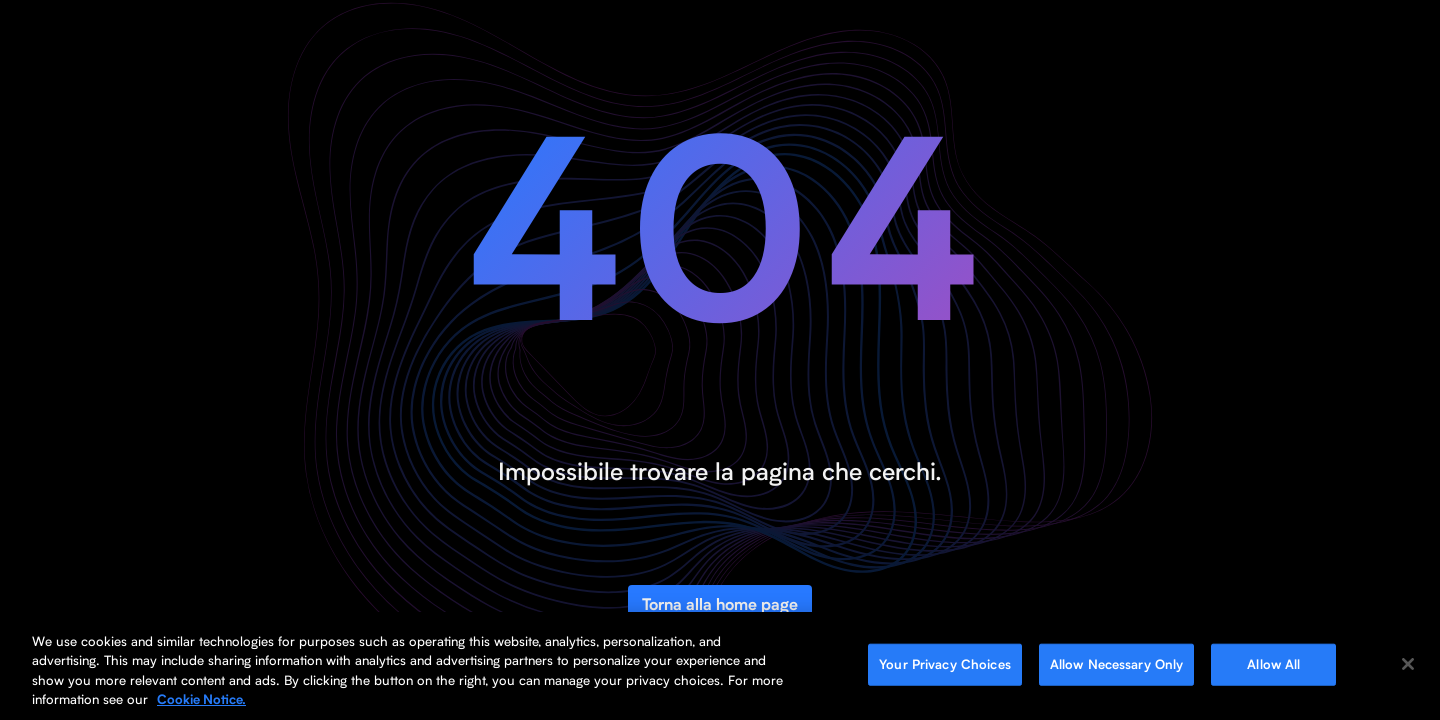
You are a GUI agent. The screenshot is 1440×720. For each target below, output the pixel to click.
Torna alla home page (720, 604)
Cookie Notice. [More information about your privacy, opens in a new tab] (201, 700)
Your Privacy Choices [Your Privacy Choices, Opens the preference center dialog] (945, 664)
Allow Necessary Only (1117, 664)
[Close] (1408, 664)
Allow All (1273, 664)
